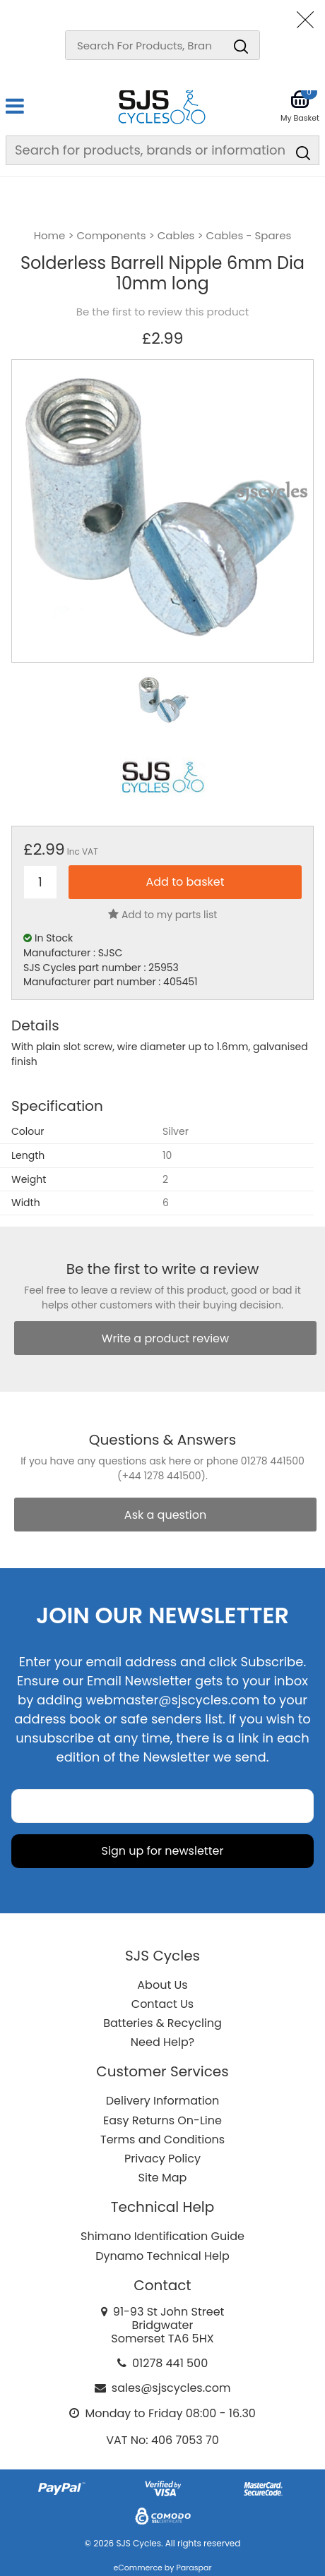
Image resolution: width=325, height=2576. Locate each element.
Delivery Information (162, 2101)
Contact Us (162, 2004)
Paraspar (193, 2567)
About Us (162, 1985)
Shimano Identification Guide (162, 2236)
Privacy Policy (162, 2158)
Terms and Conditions (162, 2139)
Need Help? (162, 2042)
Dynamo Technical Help (162, 2256)
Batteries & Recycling (162, 2023)
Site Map (162, 2177)
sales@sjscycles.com (171, 2388)
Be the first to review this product (162, 312)
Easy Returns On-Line (162, 2120)
